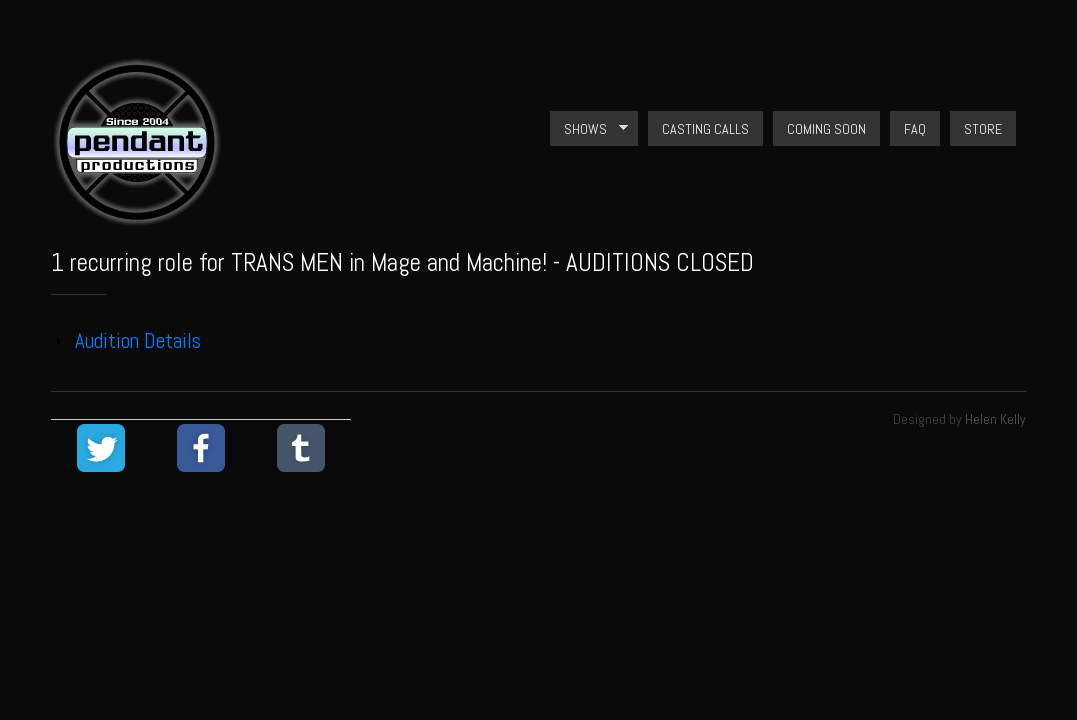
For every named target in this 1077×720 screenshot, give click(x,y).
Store (983, 129)
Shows (589, 129)
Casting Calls (705, 129)
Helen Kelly (995, 419)
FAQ (915, 129)
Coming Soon (826, 129)
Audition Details (138, 340)
